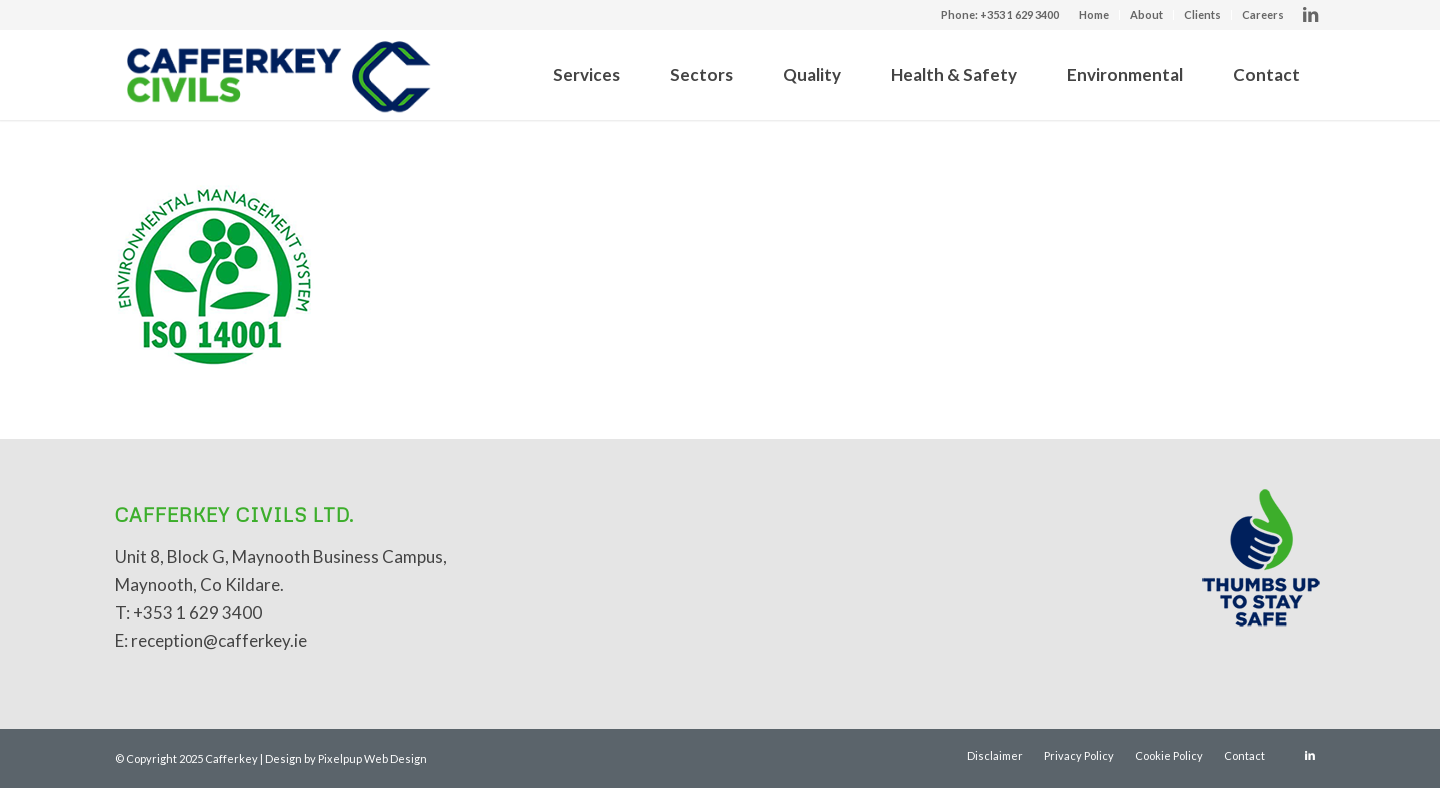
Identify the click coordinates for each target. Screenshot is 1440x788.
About (1146, 14)
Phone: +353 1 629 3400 (1000, 14)
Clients (1202, 14)
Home (1094, 14)
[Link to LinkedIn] (1310, 15)
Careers (1263, 14)
